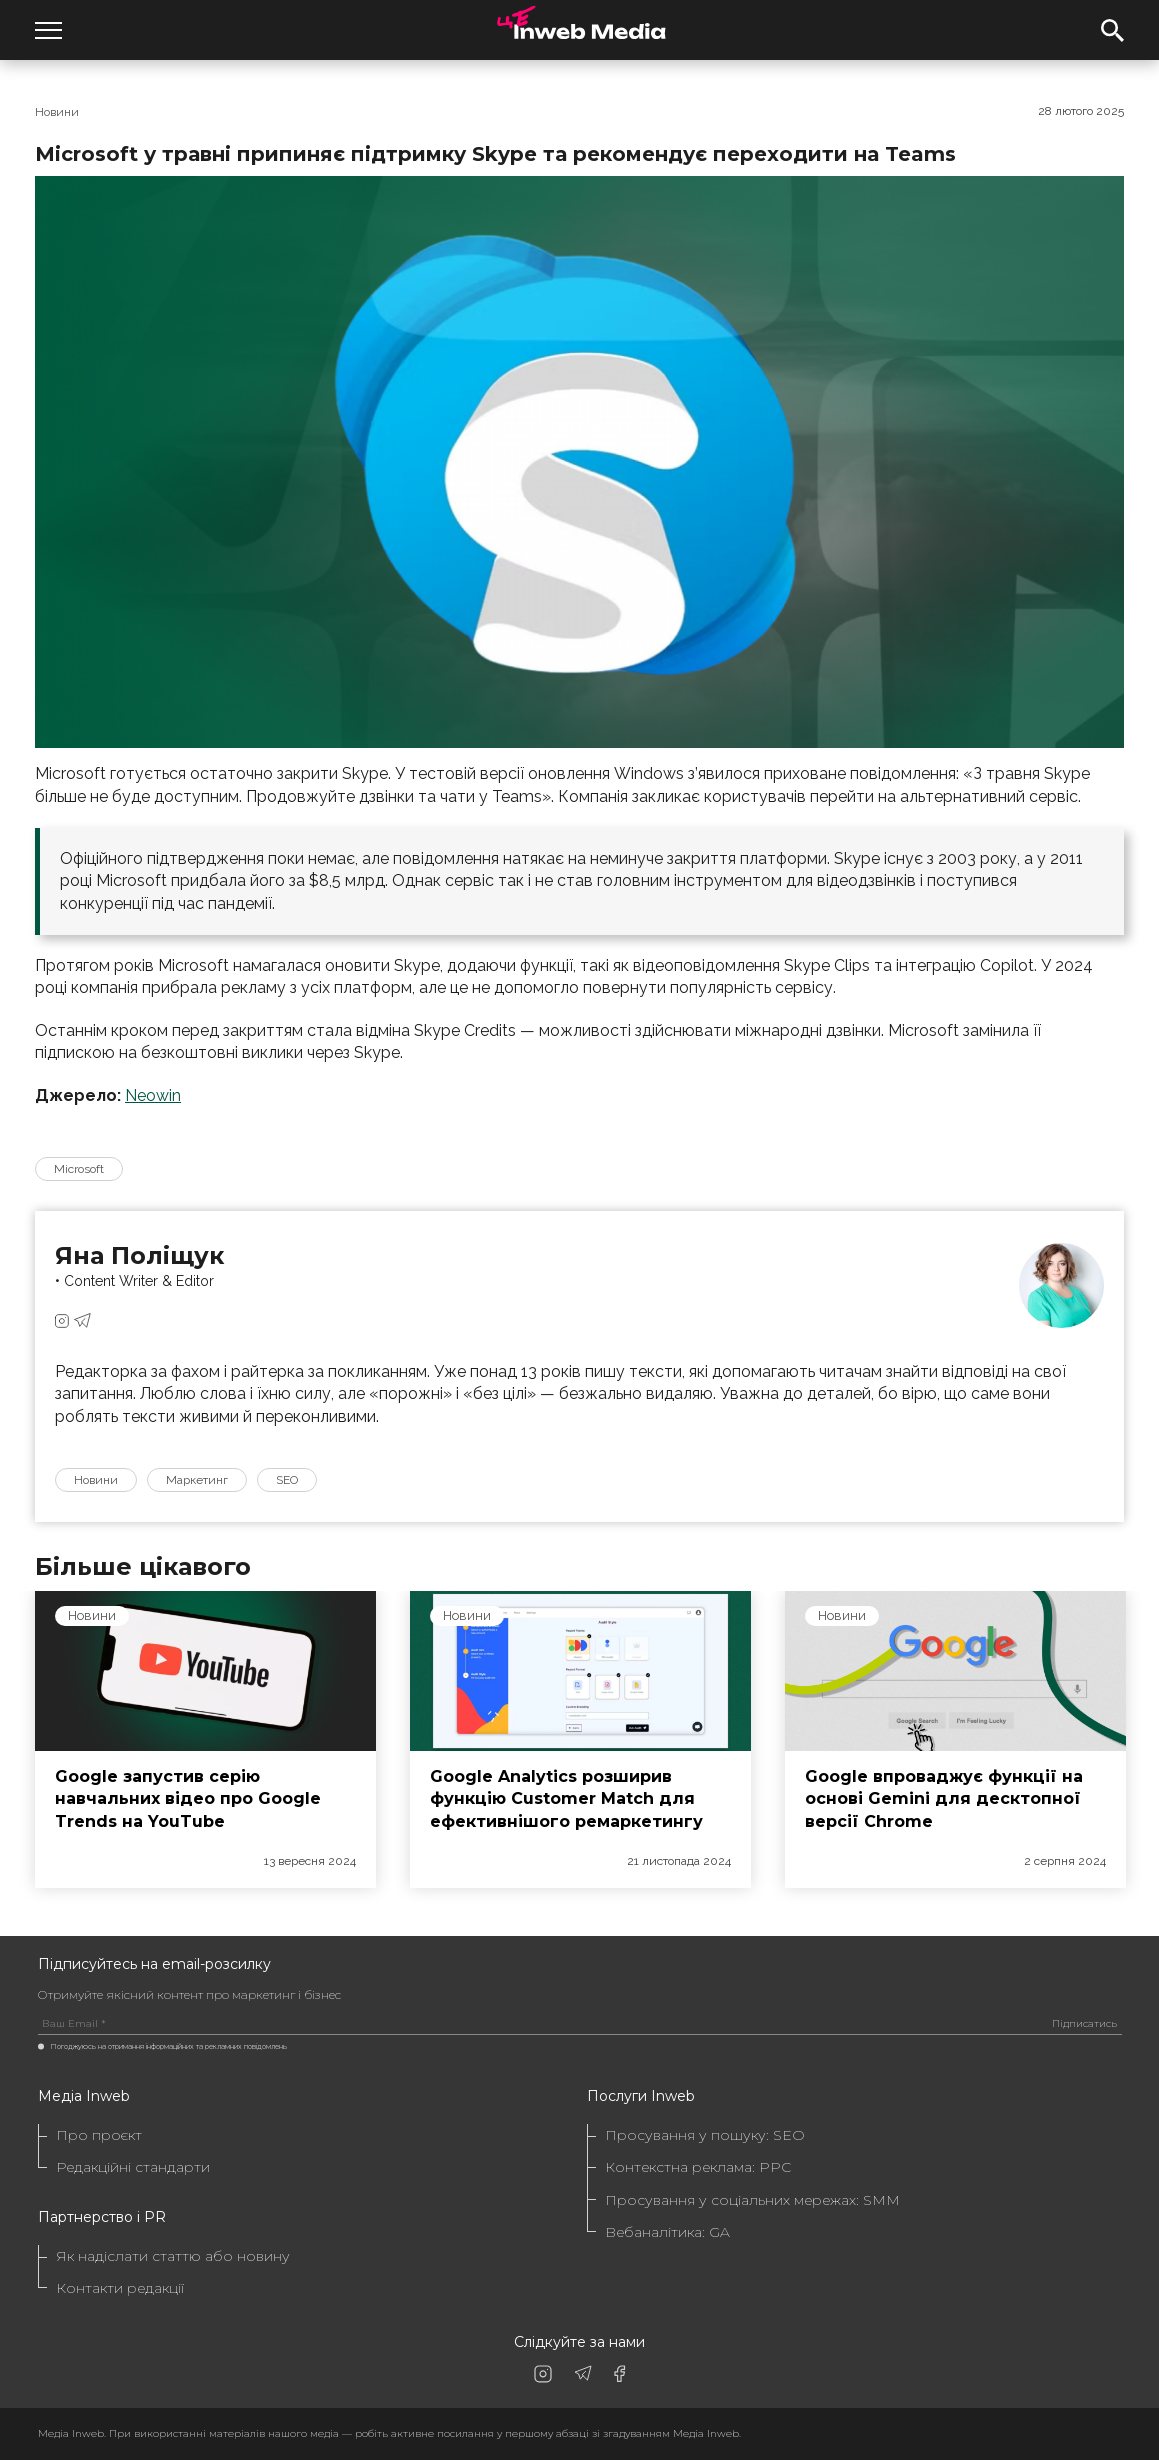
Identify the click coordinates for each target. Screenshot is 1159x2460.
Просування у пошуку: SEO (705, 2135)
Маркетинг (197, 1480)
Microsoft (79, 1169)
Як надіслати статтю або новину (173, 2256)
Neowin (153, 1095)
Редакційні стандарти (133, 2167)
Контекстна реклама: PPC (698, 2167)
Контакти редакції (120, 2288)
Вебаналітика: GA (667, 2232)
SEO (287, 1480)
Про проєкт (99, 2135)
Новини (57, 112)
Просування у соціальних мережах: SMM (752, 2200)
